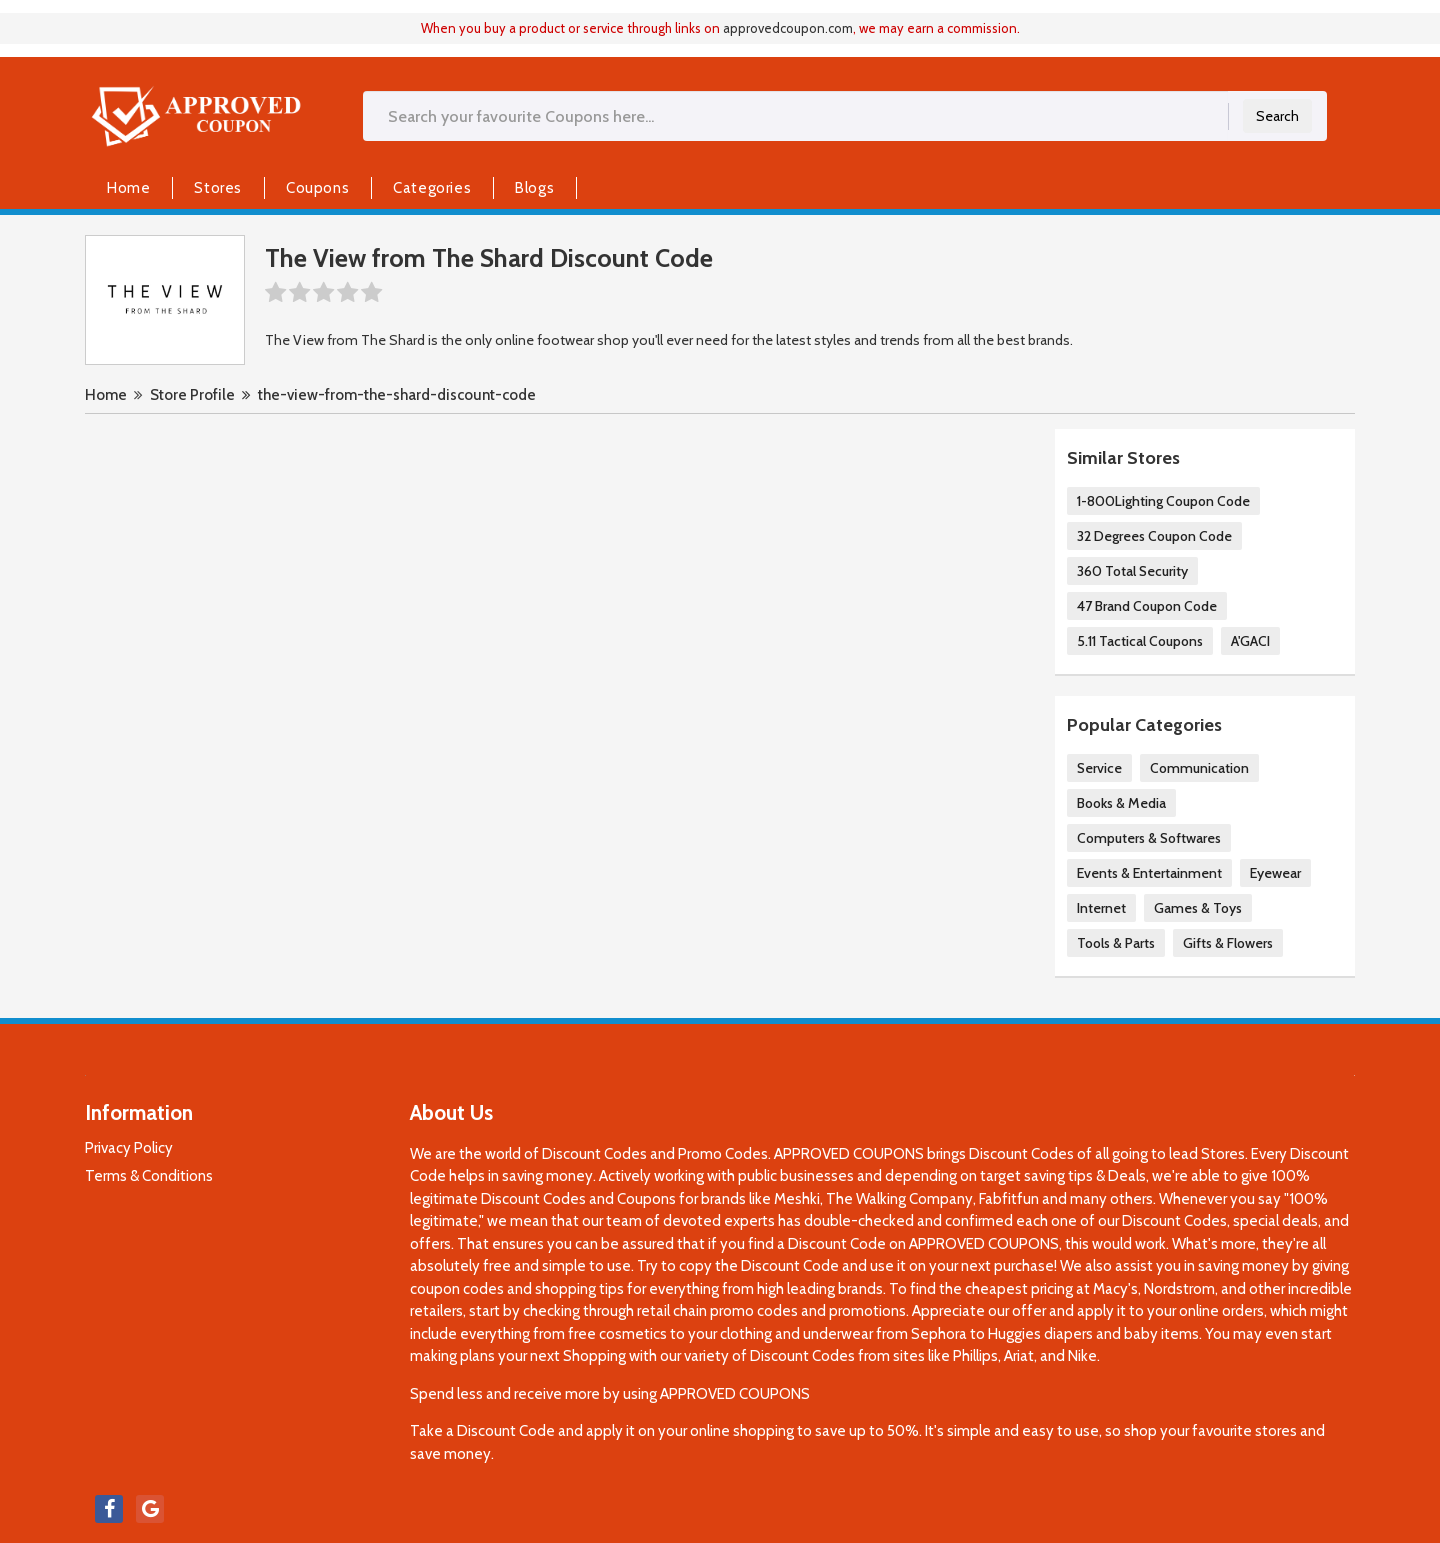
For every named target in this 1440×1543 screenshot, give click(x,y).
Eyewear (1275, 873)
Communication (1199, 768)
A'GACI (1250, 641)
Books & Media (1121, 803)
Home (128, 188)
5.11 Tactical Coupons (1140, 641)
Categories (432, 188)
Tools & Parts (1116, 943)
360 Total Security (1132, 571)
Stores (218, 188)
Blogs (534, 188)
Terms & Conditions (149, 1176)
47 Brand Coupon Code (1147, 606)
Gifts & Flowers (1228, 943)
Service (1099, 768)
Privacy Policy (129, 1148)
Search (1277, 116)
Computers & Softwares (1149, 838)
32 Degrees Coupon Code (1154, 536)
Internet (1101, 908)
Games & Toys (1198, 908)
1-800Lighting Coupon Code (1163, 501)
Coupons (317, 188)
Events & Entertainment (1149, 873)
